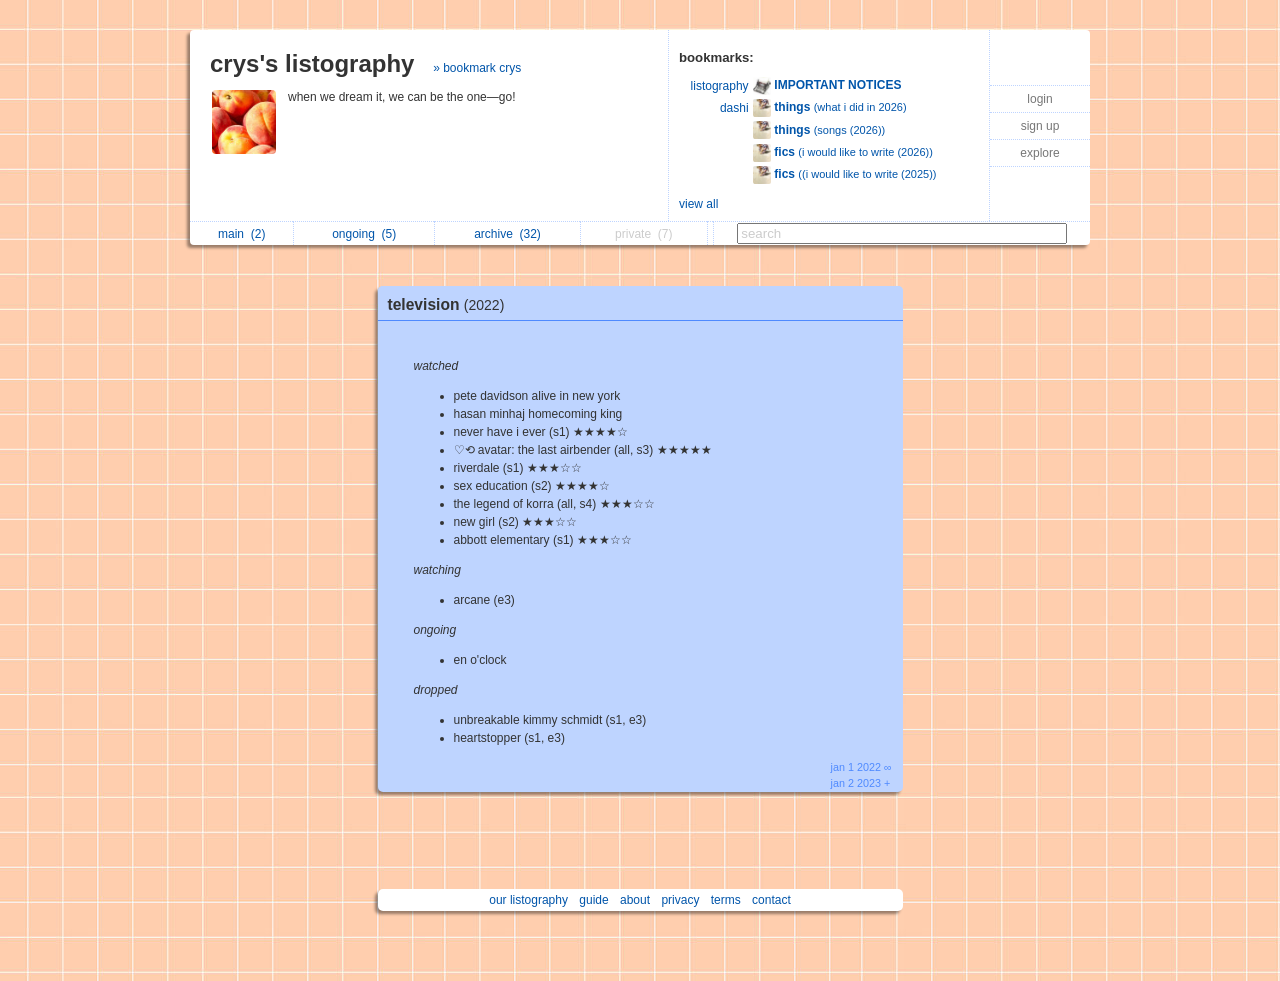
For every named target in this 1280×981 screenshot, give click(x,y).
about (635, 900)
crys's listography (312, 63)
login (1039, 99)
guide (593, 900)
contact (771, 900)
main (241, 234)
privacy (680, 900)
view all (698, 204)
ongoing (364, 234)
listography (720, 86)
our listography (528, 900)
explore (1039, 153)
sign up (1040, 126)
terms (726, 900)
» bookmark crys (477, 68)
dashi (734, 108)
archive (507, 234)
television (451, 304)
